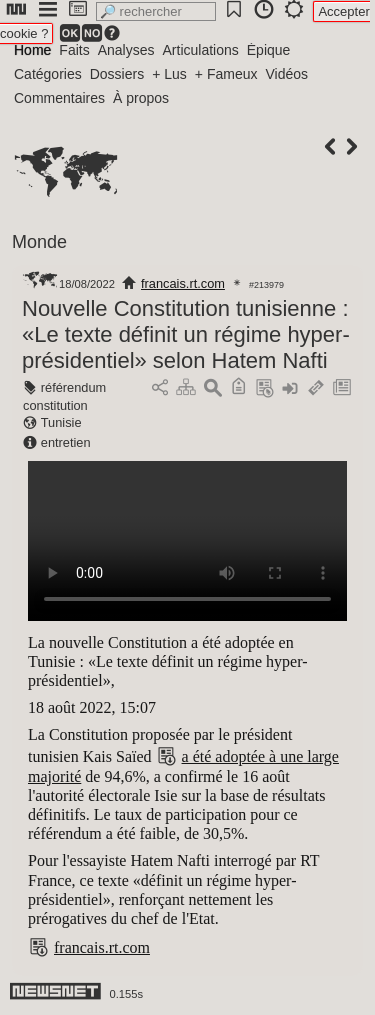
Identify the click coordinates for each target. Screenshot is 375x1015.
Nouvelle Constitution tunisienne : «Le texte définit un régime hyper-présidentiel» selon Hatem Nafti (186, 334)
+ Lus (169, 74)
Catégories (48, 74)
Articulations (201, 50)
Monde (39, 242)
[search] (156, 11)
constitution (55, 405)
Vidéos (286, 74)
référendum (73, 387)
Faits (74, 50)
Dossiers (117, 74)
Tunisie (61, 422)
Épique (269, 50)
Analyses (126, 50)
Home (32, 50)
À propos (141, 98)
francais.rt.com (183, 283)
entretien (66, 442)
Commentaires (59, 98)
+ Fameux (226, 74)
